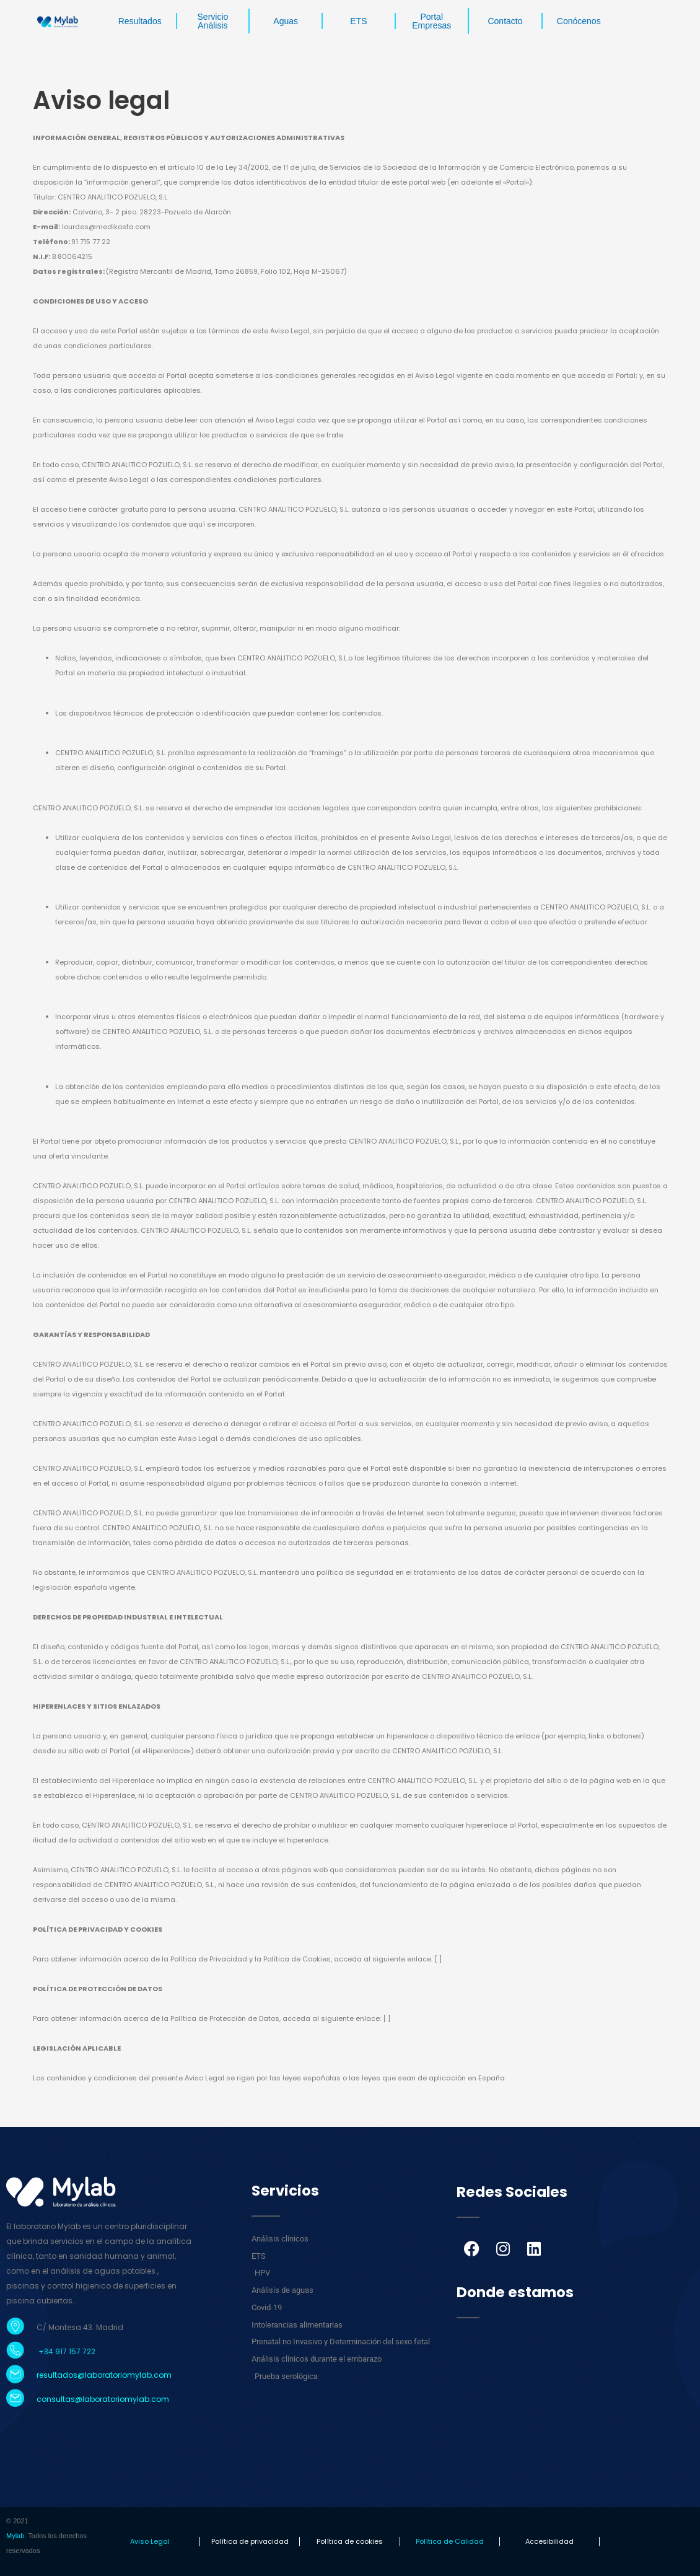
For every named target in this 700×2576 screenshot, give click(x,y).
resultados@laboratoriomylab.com (104, 2375)
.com (159, 2399)
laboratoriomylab (115, 2399)
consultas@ (59, 2399)
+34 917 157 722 (66, 2351)
